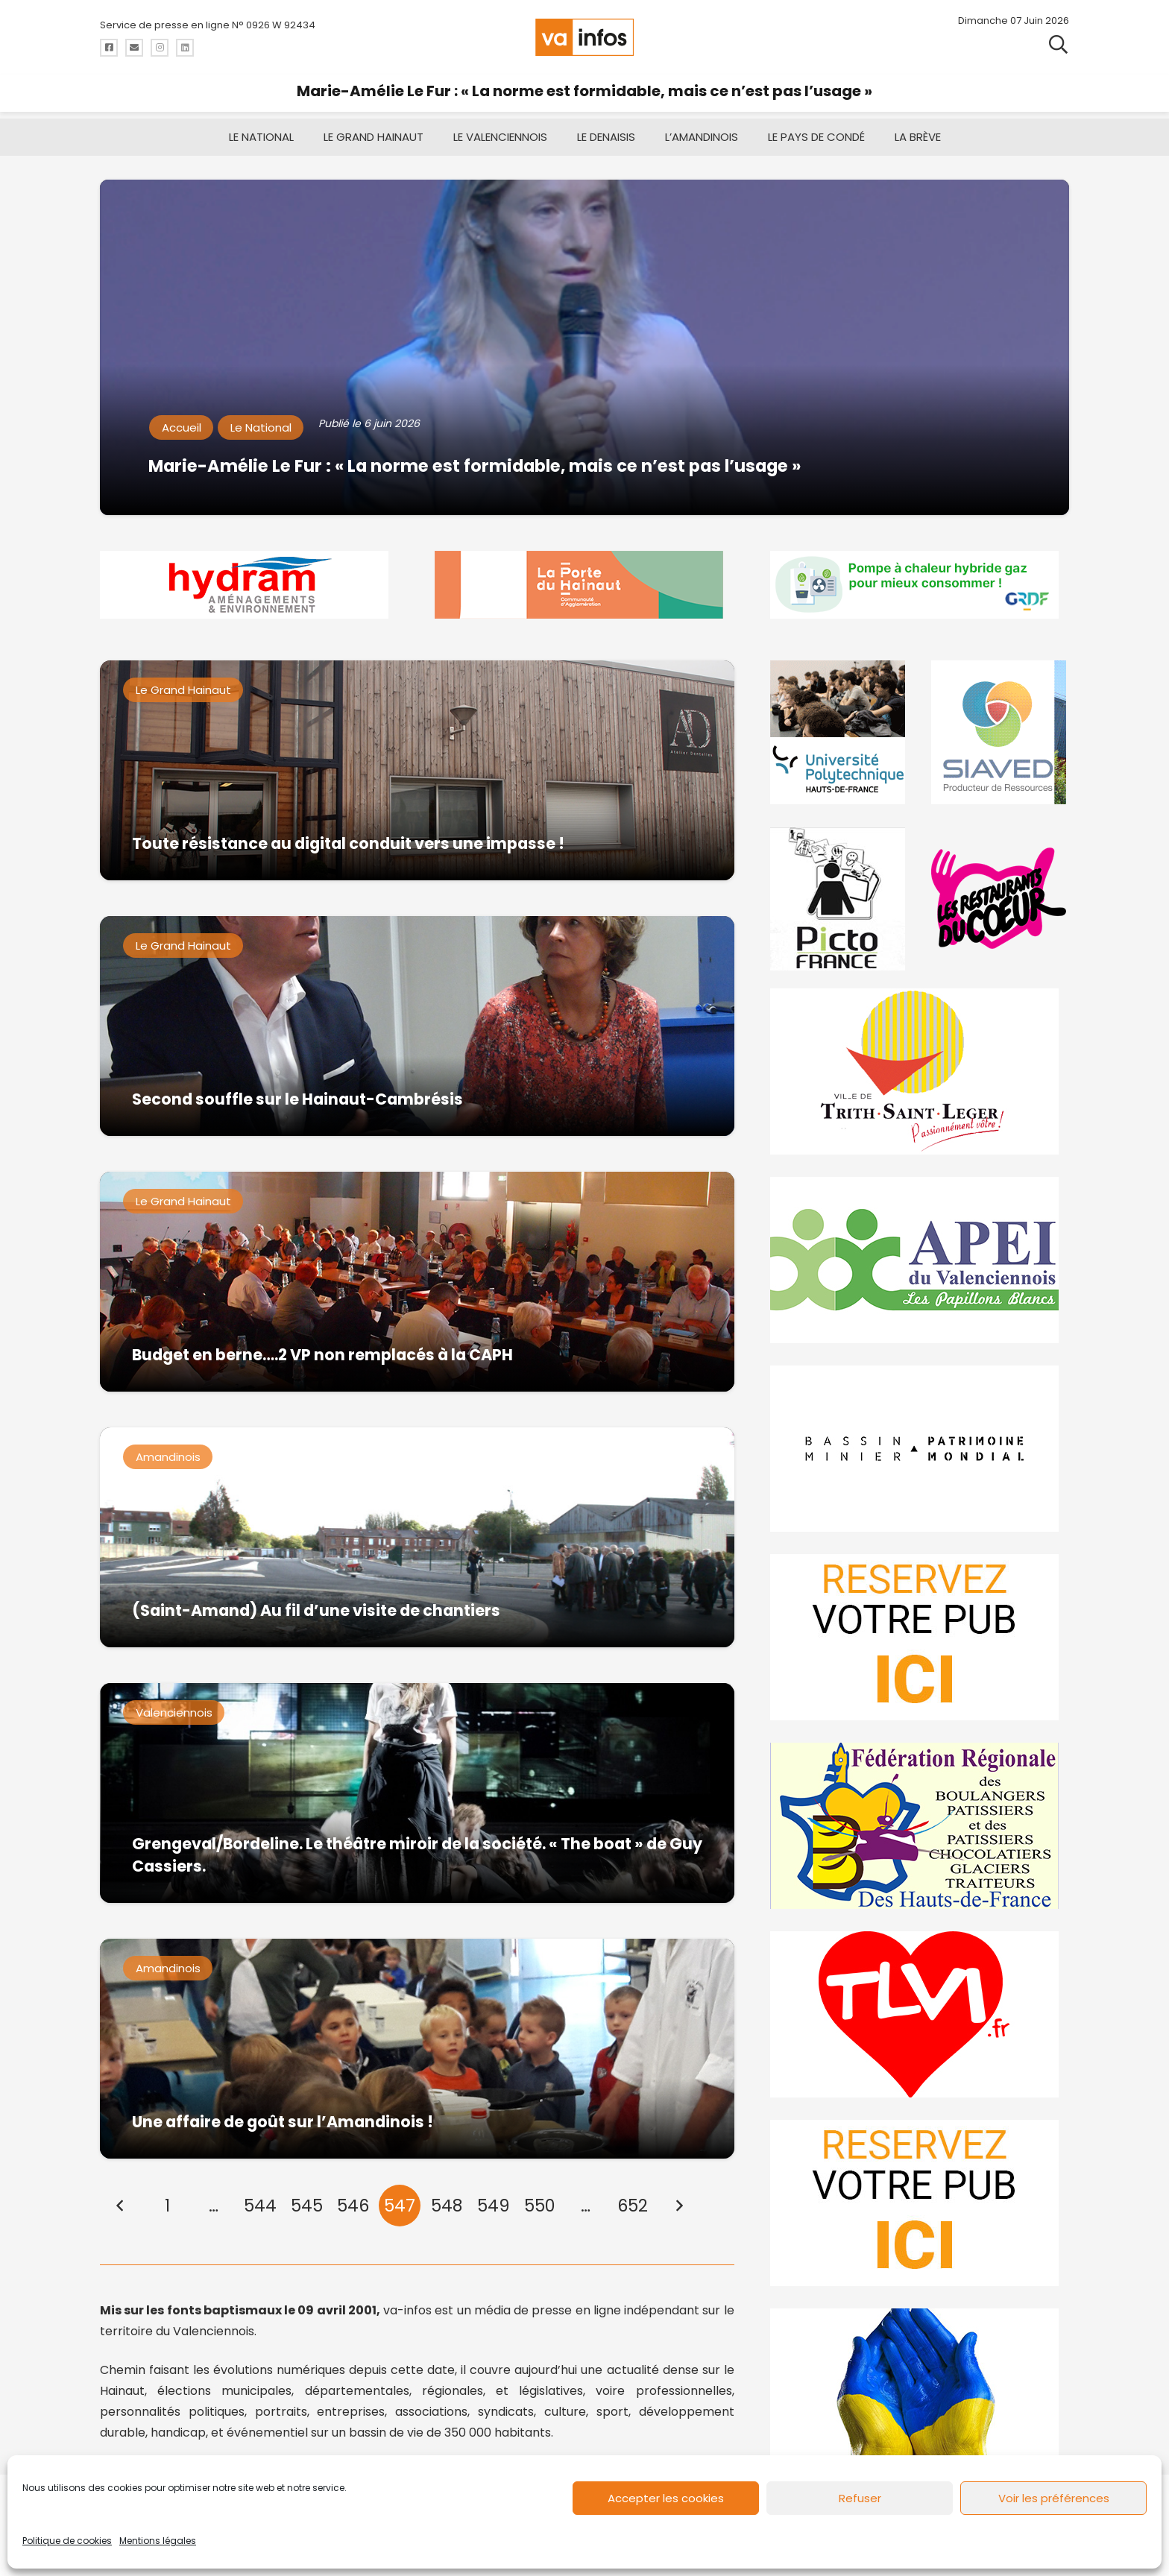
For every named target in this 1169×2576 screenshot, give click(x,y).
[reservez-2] (919, 1637)
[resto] (999, 898)
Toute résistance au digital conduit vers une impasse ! (348, 843)
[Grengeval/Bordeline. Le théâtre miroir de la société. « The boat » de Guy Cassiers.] (417, 1793)
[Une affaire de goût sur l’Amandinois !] (417, 2049)
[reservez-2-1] (919, 2203)
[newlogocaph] (584, 585)
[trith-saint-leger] (919, 1071)
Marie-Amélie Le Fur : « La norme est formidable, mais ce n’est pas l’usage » (584, 90)
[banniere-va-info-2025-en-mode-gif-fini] (919, 585)
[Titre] (109, 48)
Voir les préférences (1053, 2498)
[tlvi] (919, 2014)
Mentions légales (157, 2540)
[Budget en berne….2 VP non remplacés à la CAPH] (417, 1282)
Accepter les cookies (666, 2498)
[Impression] (919, 1260)
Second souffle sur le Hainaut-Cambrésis (297, 1099)
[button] (1058, 44)
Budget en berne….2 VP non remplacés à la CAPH (322, 1355)
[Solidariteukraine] (919, 2391)
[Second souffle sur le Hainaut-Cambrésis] (417, 1026)
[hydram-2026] (249, 585)
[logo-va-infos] (584, 37)
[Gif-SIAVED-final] (999, 732)
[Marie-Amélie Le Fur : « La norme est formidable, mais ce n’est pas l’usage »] (584, 347)
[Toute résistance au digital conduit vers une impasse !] (417, 770)
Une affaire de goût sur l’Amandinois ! (282, 2122)
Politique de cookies (67, 2540)
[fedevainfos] (919, 1826)
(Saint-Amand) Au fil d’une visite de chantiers (316, 1610)
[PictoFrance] (839, 898)
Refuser (860, 2498)
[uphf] (839, 732)
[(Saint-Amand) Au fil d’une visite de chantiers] (417, 1537)
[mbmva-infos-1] (919, 1449)
